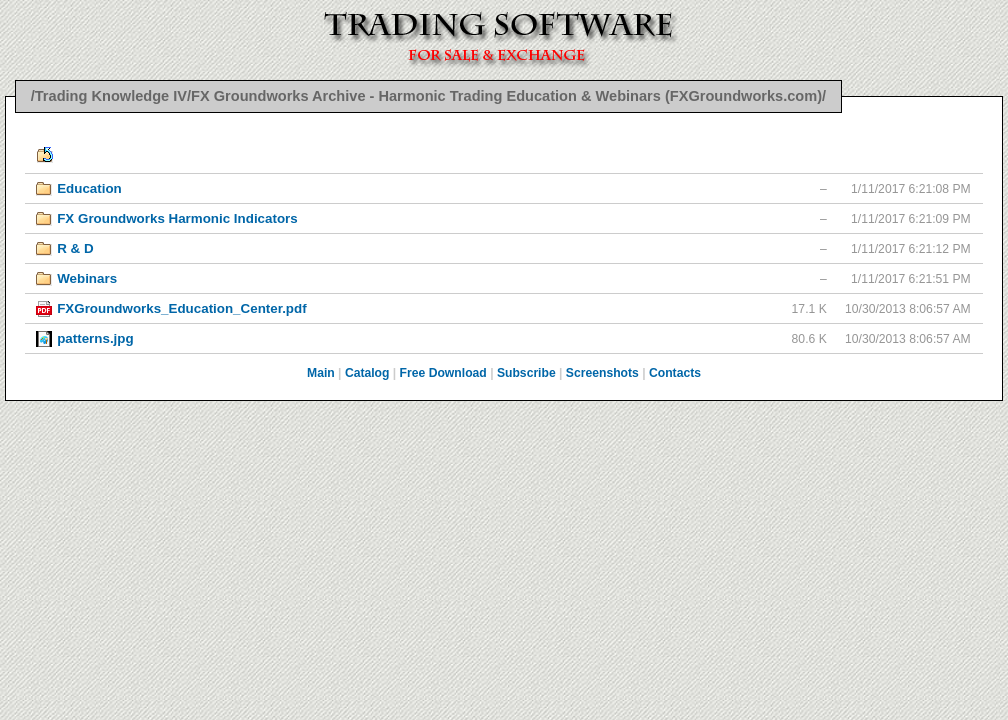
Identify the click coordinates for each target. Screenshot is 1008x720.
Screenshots (602, 373)
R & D (75, 248)
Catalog (367, 373)
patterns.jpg (95, 338)
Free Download (443, 373)
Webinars (87, 278)
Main (321, 373)
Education (89, 188)
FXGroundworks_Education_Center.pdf (181, 308)
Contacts (675, 373)
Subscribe (526, 373)
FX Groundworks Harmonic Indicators (177, 218)
